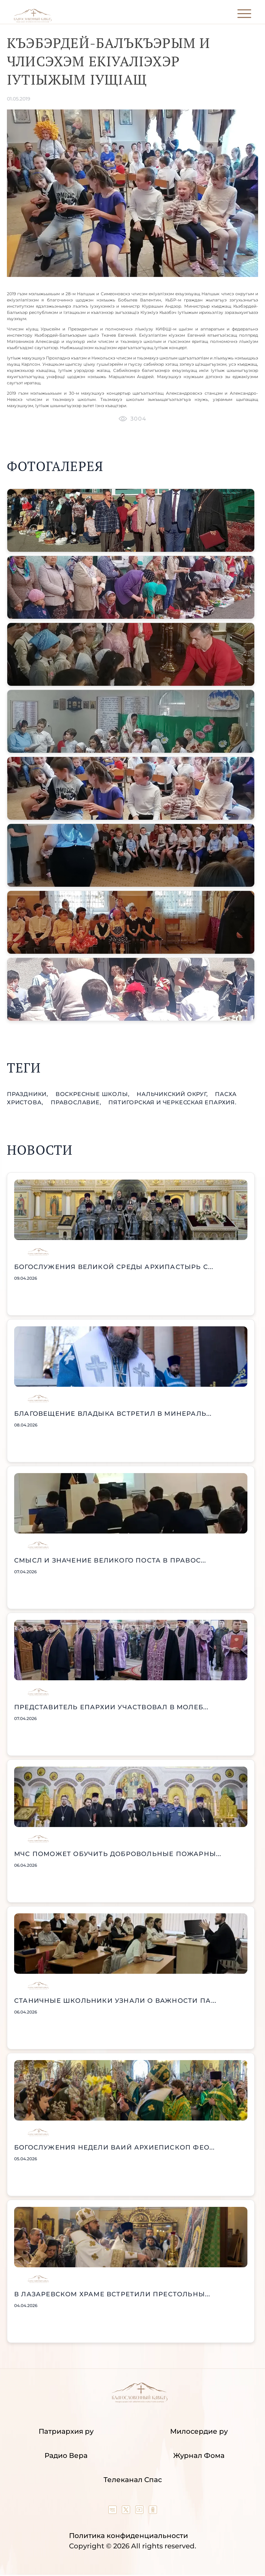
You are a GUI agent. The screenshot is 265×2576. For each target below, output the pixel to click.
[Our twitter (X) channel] (127, 2511)
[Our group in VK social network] (113, 2511)
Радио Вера (66, 2455)
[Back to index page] (32, 20)
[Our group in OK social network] (153, 2511)
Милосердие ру (199, 2431)
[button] (130, 520)
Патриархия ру (66, 2431)
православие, (77, 1102)
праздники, (28, 1094)
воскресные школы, (93, 1094)
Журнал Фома (199, 2455)
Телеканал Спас (133, 2480)
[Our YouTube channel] (140, 2511)
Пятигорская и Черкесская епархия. (172, 1102)
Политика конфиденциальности (128, 2535)
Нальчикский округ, (173, 1094)
